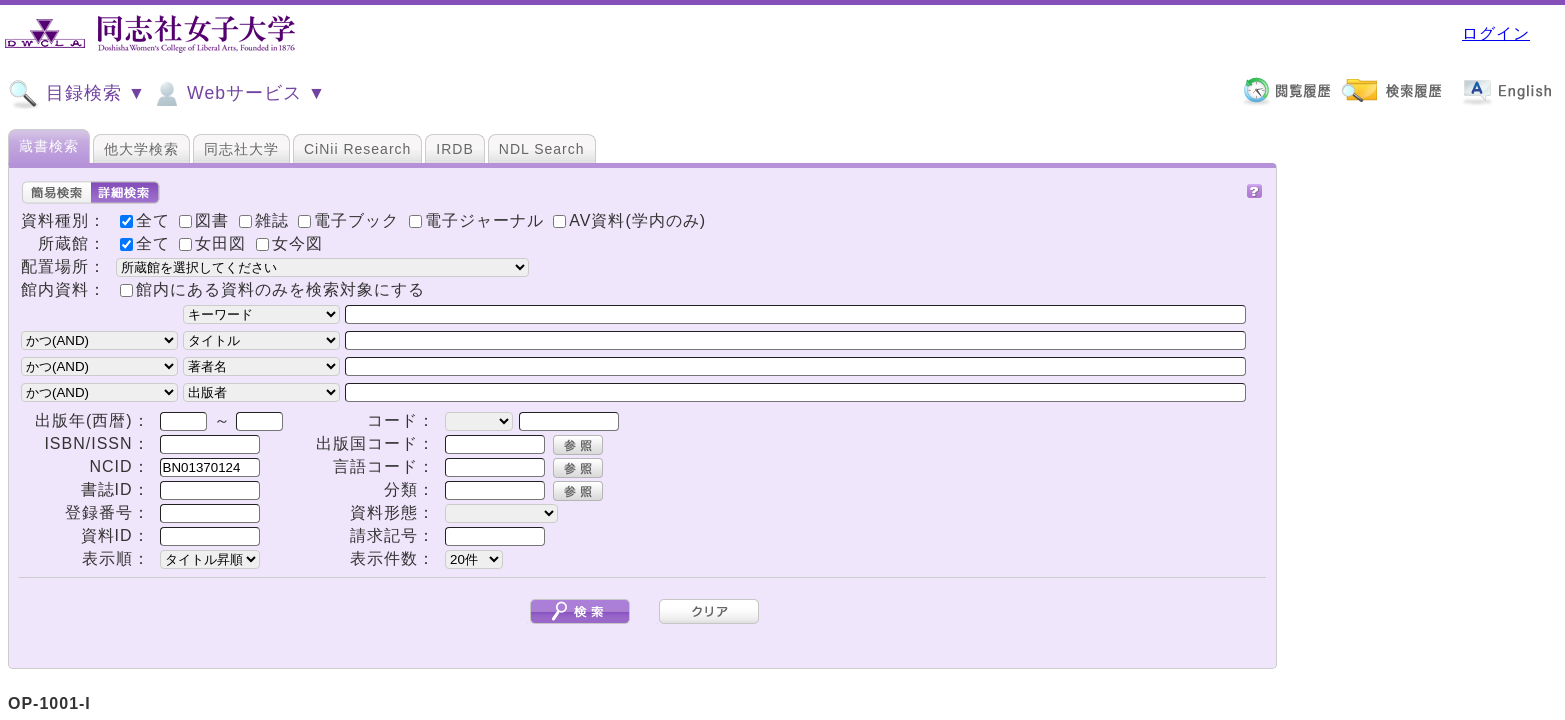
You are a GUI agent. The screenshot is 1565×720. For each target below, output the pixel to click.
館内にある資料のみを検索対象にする (280, 289)
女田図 (215, 243)
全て (147, 243)
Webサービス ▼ (238, 94)
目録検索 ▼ (77, 94)
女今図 (289, 243)
